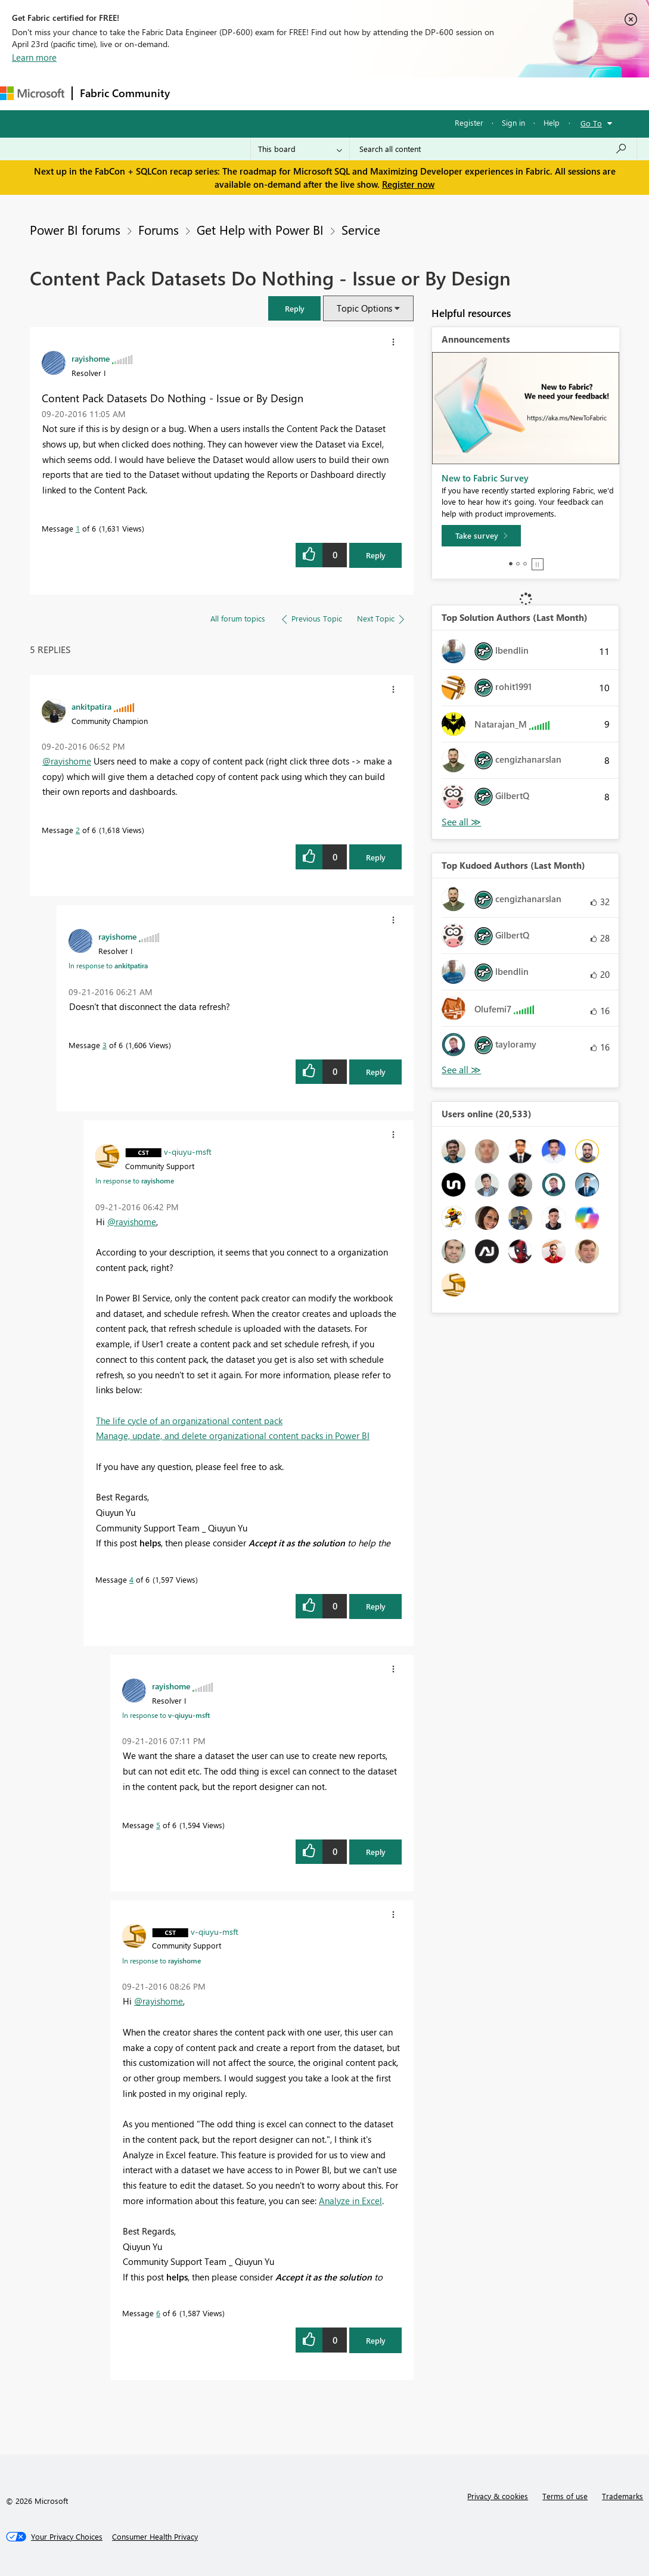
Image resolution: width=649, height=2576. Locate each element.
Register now (408, 184)
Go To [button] (591, 123)
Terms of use (565, 2496)
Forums (197, 93)
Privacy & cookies (497, 2496)
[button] (294, 308)
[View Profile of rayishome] (91, 358)
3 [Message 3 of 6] (105, 1045)
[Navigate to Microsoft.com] (32, 93)
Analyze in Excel (350, 2201)
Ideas (298, 93)
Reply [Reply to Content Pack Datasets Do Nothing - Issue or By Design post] (376, 555)
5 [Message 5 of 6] (158, 1825)
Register (469, 122)
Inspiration (249, 93)
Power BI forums (75, 229)
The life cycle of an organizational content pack (189, 1421)
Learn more (34, 57)
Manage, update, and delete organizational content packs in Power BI (232, 1435)
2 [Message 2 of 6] (78, 830)
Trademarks (622, 2496)
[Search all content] (493, 149)
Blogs (404, 93)
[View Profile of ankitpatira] (91, 706)
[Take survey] (481, 535)
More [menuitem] (445, 93)
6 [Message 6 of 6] (158, 2313)
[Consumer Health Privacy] (155, 2536)
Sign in (513, 122)
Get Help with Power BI (260, 229)
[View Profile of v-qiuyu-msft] (188, 1151)
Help (552, 122)
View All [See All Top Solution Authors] (461, 822)
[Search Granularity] (300, 149)
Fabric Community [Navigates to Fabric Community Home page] (125, 93)
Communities (351, 93)
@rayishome (66, 761)
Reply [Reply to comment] (376, 857)
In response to (108, 965)
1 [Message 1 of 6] (78, 528)
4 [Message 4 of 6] (131, 1579)
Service (360, 229)
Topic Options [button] (364, 308)
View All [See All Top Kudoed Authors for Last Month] (461, 1070)
